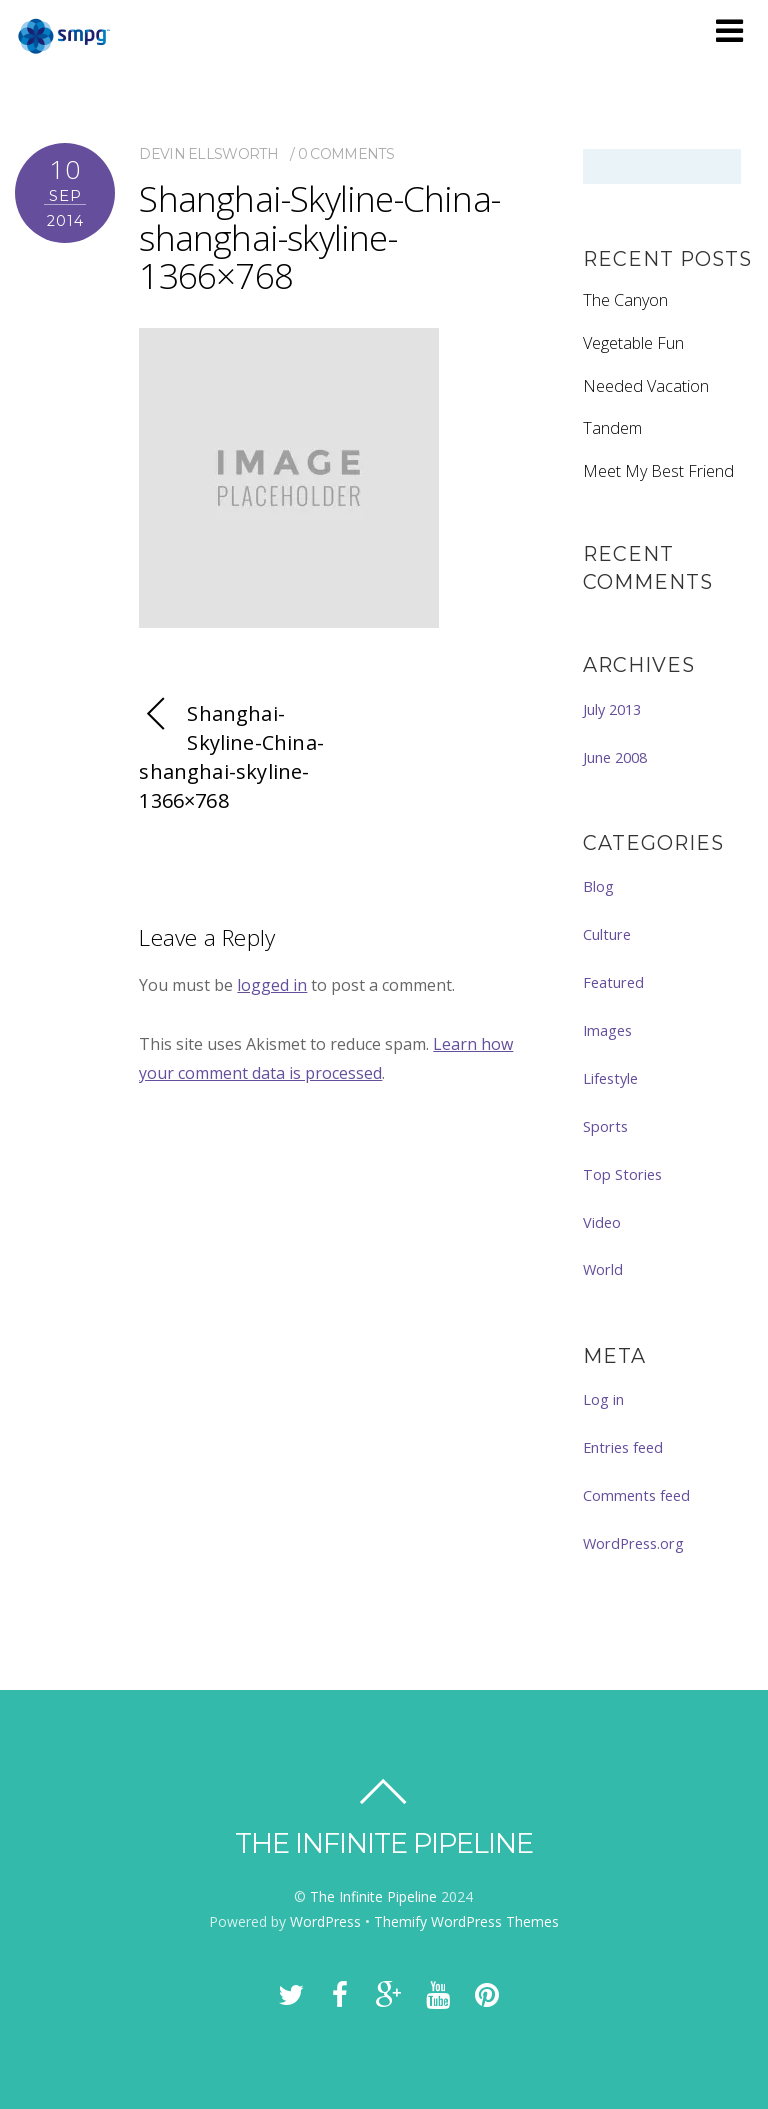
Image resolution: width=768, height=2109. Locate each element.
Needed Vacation (646, 386)
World (603, 1269)
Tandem (612, 428)
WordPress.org (633, 1543)
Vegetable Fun (633, 343)
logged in (272, 985)
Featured (613, 982)
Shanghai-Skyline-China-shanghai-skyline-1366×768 (319, 237)
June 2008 (615, 757)
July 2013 (612, 709)
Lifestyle (610, 1078)
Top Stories (622, 1174)
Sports (605, 1126)
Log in (603, 1399)
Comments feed (636, 1495)
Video (602, 1222)
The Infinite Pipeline (373, 1896)
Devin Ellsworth (208, 154)
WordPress (325, 1921)
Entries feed (623, 1447)
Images (607, 1030)
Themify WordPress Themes (466, 1921)
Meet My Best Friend (658, 471)
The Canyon (625, 300)
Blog (598, 886)
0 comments (346, 154)
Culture (607, 934)
